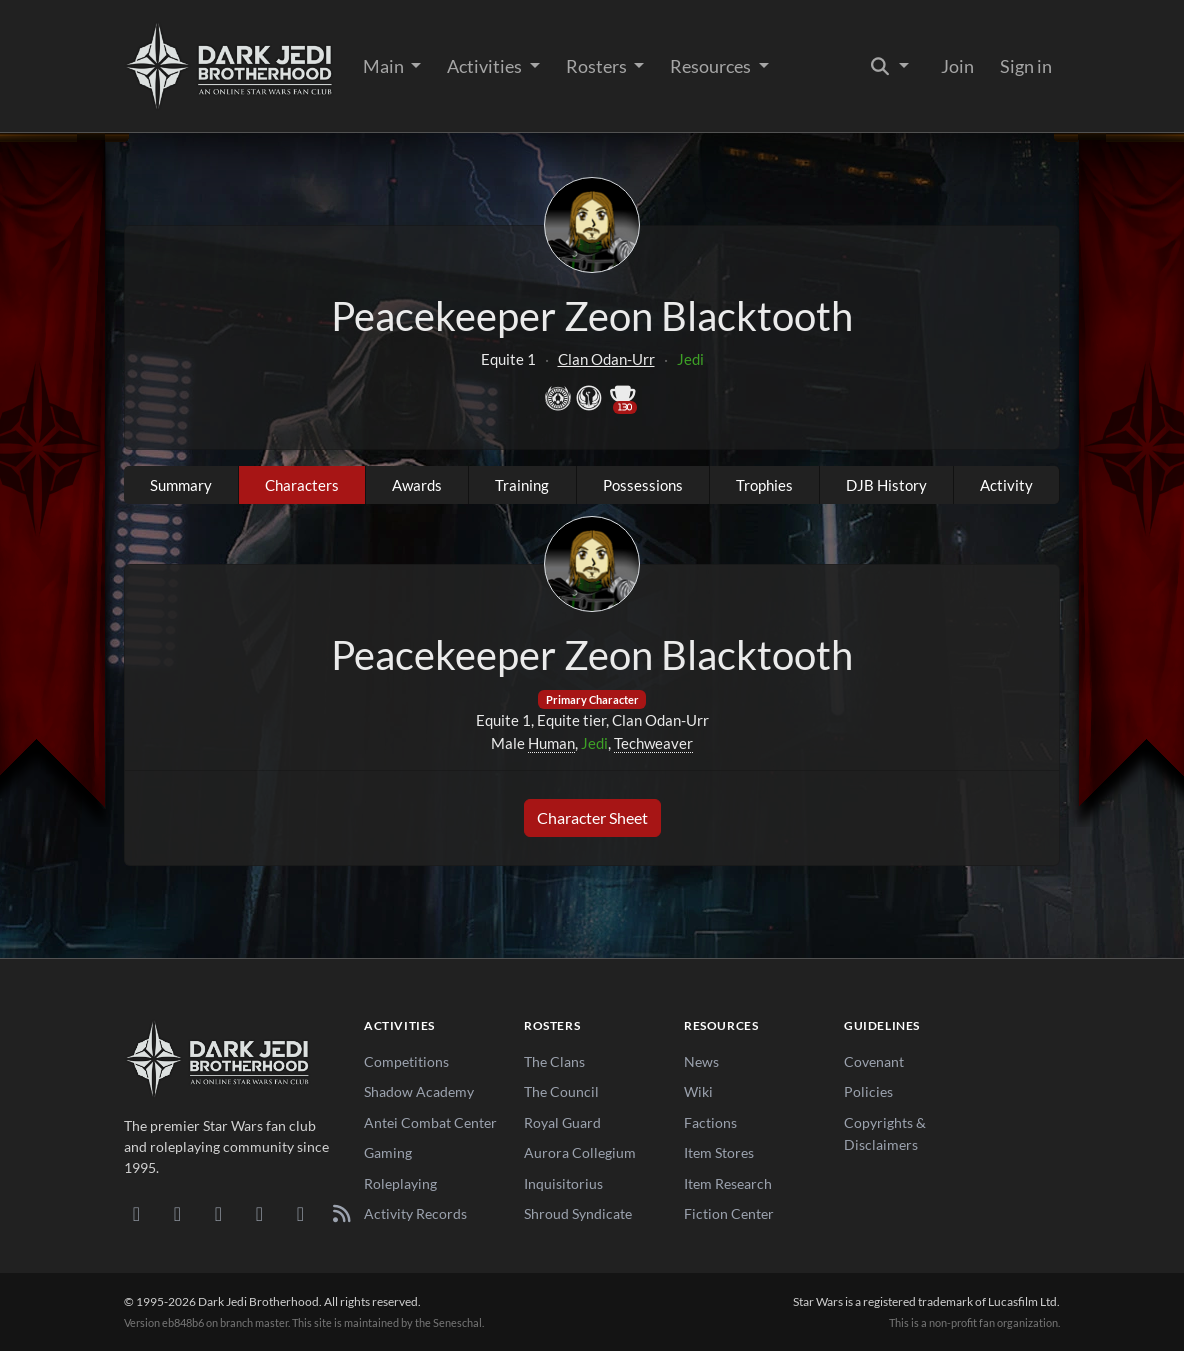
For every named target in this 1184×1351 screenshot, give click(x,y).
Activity (1006, 485)
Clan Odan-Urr (606, 359)
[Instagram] (259, 1213)
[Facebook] (218, 1213)
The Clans (554, 1061)
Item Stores (719, 1152)
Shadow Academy (419, 1091)
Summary (181, 485)
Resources (712, 66)
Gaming (388, 1152)
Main (385, 66)
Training (522, 485)
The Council (561, 1091)
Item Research (728, 1183)
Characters (302, 485)
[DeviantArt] (177, 1213)
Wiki (698, 1091)
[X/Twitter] (300, 1213)
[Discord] (136, 1213)
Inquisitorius (563, 1183)
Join (957, 66)
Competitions (406, 1061)
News (701, 1061)
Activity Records (415, 1213)
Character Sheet (592, 817)
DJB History (886, 485)
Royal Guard (562, 1122)
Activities (486, 66)
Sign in (1026, 66)
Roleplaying (400, 1183)
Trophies (764, 485)
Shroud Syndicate (578, 1213)
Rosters (598, 66)
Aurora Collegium (580, 1152)
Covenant (874, 1061)
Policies (868, 1091)
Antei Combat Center (430, 1122)
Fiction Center (729, 1213)
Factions (710, 1122)
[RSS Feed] (341, 1213)
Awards (417, 485)
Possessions (643, 485)
